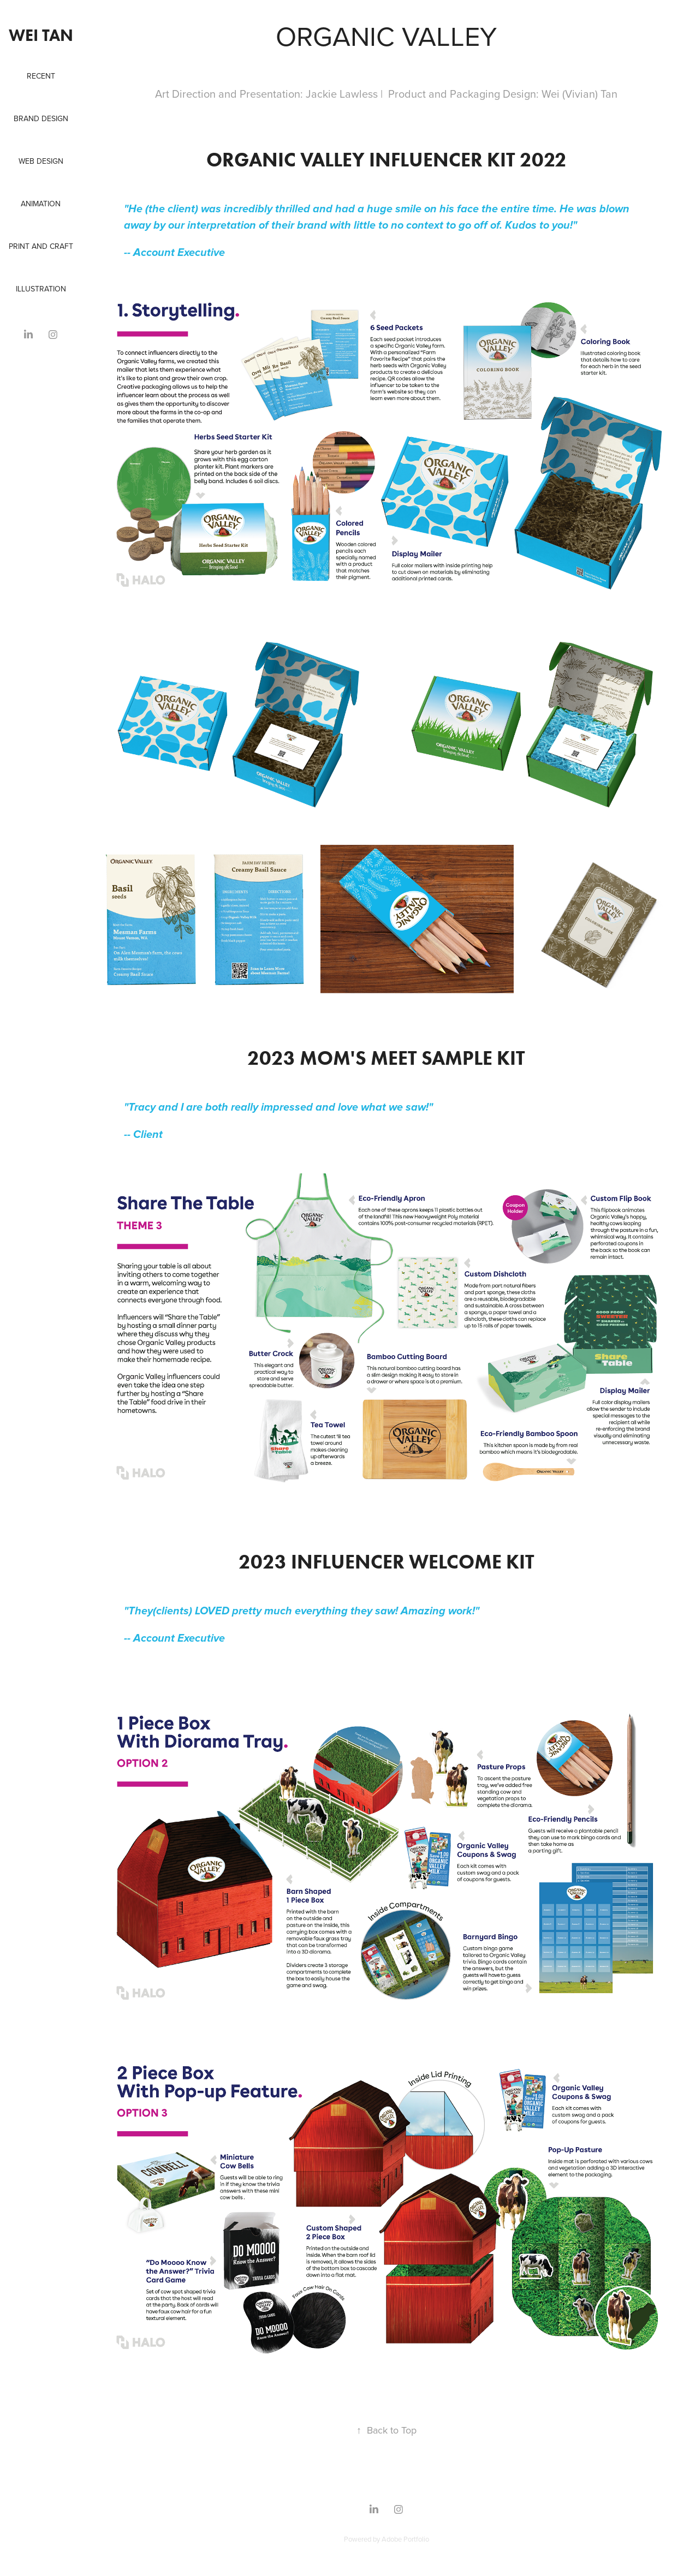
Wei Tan (41, 35)
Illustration (41, 288)
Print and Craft (41, 246)
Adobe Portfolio (405, 2539)
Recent (41, 75)
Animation (41, 203)
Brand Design (41, 118)
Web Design (41, 161)
